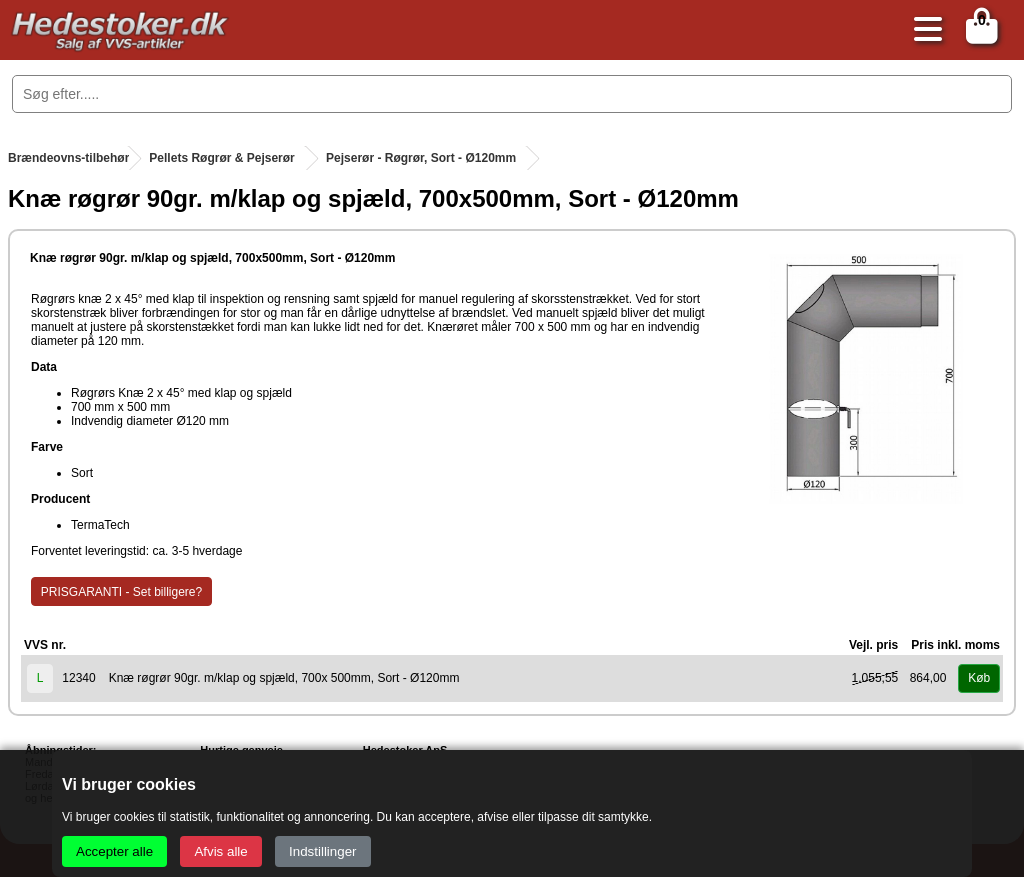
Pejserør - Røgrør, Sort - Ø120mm (421, 158)
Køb (979, 678)
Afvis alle (220, 851)
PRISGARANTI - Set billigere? (121, 592)
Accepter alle (114, 851)
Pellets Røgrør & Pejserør (221, 158)
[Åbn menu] (923, 30)
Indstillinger (322, 851)
